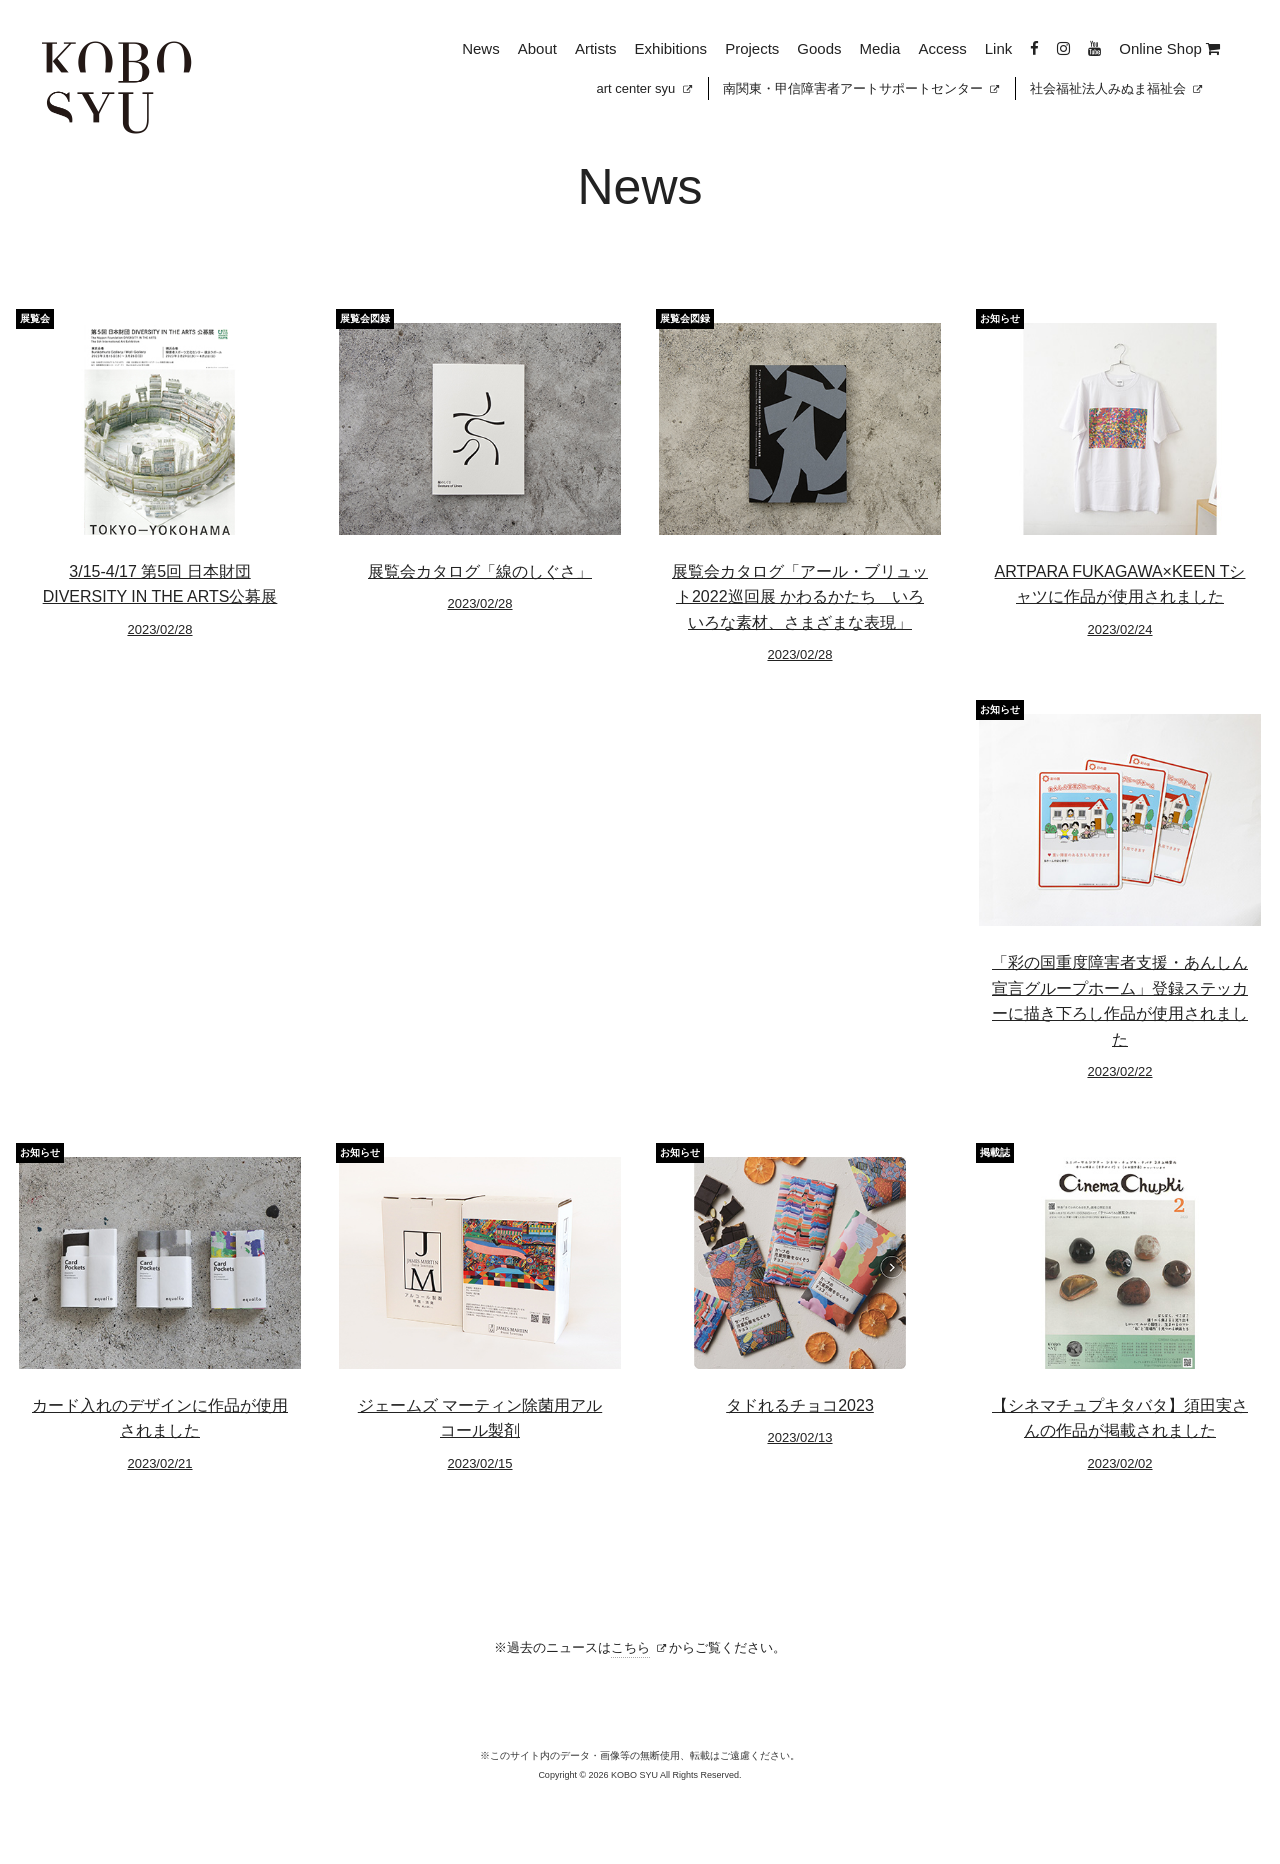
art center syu (644, 88)
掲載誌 (995, 1152)
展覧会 (35, 318)
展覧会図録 (365, 318)
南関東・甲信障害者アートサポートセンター (861, 88)
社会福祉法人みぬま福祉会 (1116, 88)
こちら (630, 1647)
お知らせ (1000, 318)
